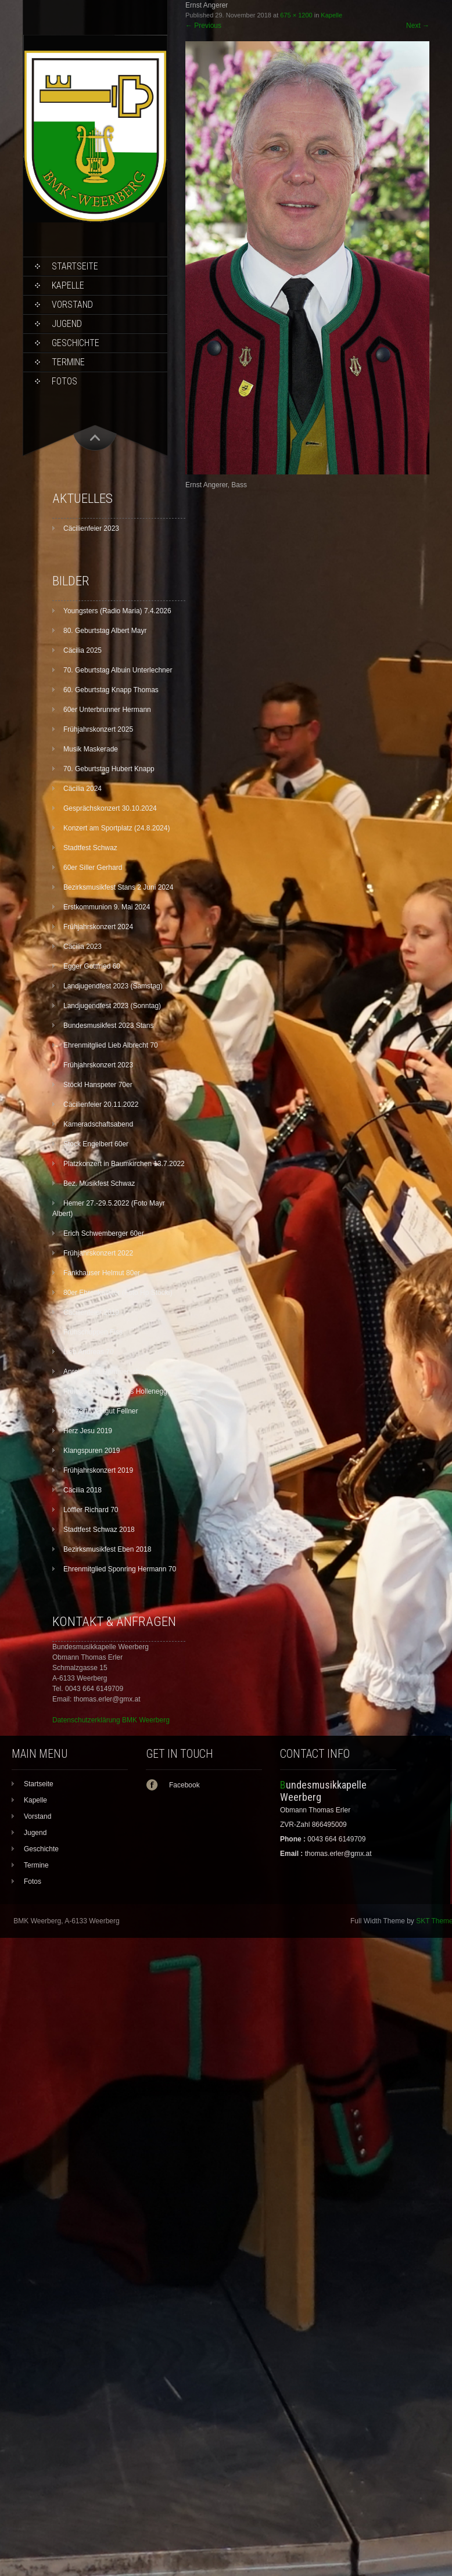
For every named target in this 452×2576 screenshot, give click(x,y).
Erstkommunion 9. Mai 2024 (106, 907)
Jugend (67, 323)
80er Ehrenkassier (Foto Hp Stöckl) (117, 1293)
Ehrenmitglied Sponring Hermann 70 (119, 1569)
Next (417, 25)
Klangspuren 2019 (91, 1451)
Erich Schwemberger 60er (103, 1233)
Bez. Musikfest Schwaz (99, 1183)
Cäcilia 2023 (82, 946)
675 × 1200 (296, 15)
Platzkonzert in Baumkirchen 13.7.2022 (124, 1164)
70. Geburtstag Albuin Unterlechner (117, 670)
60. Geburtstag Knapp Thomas (111, 690)
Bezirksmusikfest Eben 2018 (107, 1549)
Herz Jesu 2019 (87, 1431)
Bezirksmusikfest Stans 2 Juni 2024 (118, 887)
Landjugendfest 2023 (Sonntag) (112, 1006)
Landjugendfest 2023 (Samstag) (113, 986)
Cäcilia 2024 (82, 789)
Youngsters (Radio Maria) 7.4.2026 (117, 611)
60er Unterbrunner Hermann (107, 710)
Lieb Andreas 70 (88, 1352)
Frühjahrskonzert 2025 (98, 729)
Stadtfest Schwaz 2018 (99, 1530)
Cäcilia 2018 (82, 1490)
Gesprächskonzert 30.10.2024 (110, 808)
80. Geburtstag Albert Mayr (104, 631)
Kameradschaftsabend (98, 1124)
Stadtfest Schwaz (90, 848)
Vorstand (72, 304)
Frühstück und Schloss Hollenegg (115, 1391)
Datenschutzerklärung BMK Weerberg (111, 1720)
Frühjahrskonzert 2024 (98, 927)
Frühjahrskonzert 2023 (98, 1065)
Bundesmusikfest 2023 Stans (108, 1025)
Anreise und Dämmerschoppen (111, 1372)
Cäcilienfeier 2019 (91, 1312)
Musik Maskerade (90, 749)
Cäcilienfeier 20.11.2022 (100, 1104)
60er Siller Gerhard (92, 868)
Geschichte (75, 342)
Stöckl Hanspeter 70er (97, 1085)
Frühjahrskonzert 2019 (98, 1470)
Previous (203, 25)
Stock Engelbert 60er (95, 1144)
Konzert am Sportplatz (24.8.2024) (116, 828)
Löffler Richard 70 (91, 1510)
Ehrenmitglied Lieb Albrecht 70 (110, 1045)
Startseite (75, 266)
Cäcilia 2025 (82, 650)
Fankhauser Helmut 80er (101, 1273)
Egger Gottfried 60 (91, 966)
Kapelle (68, 285)
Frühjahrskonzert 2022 (98, 1253)
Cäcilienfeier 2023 (91, 528)
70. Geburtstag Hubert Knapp (109, 769)
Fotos (64, 381)
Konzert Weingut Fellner (100, 1411)
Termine (68, 362)
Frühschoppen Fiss (93, 1332)
